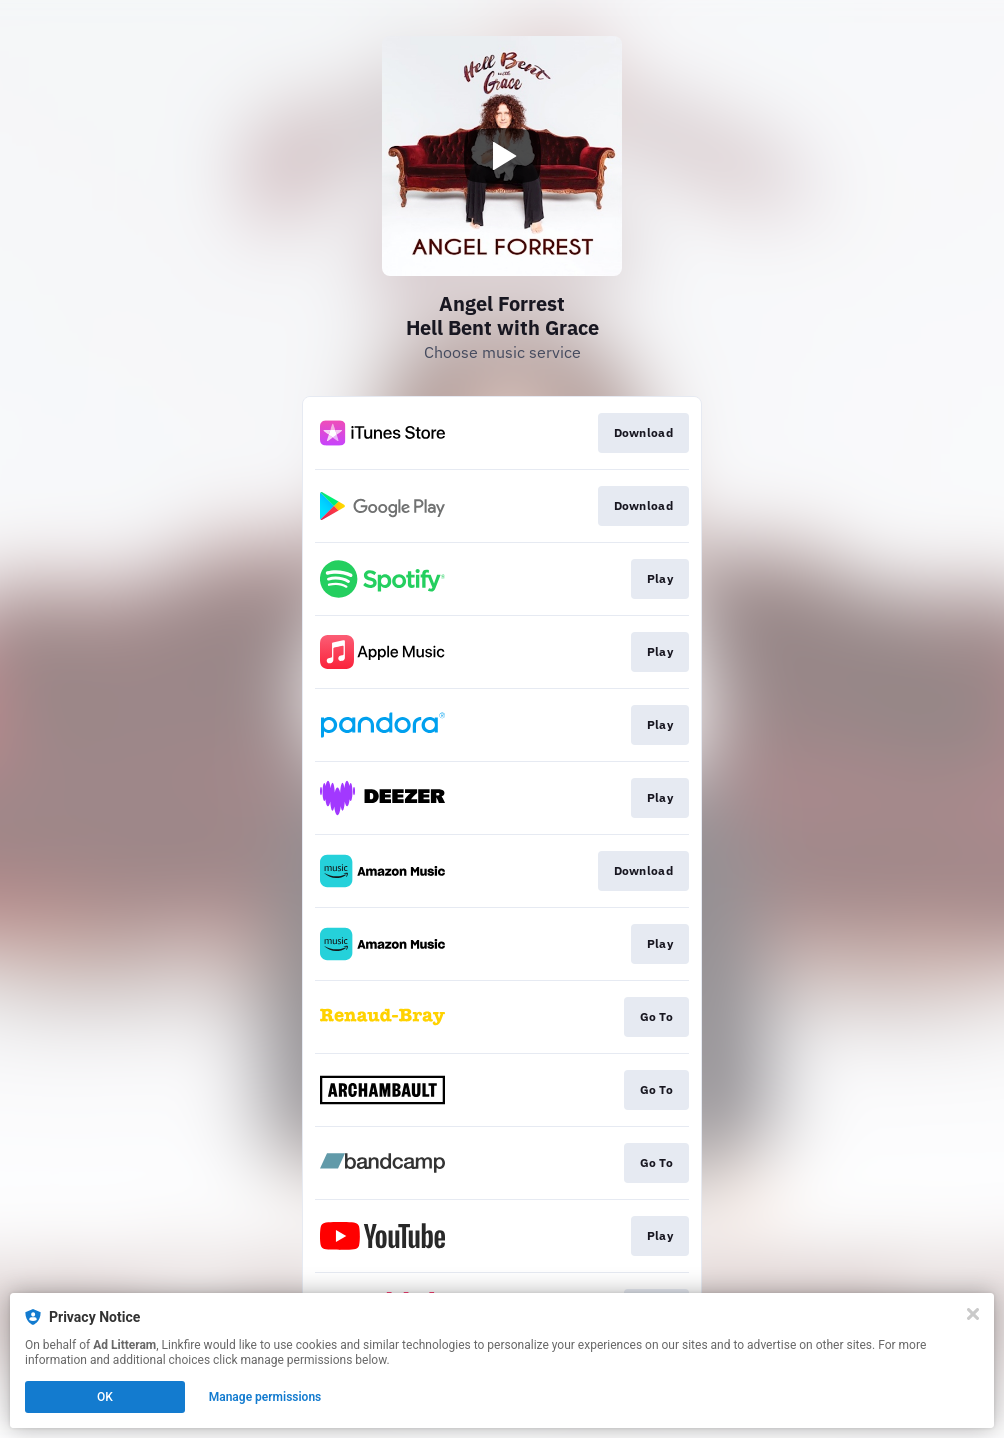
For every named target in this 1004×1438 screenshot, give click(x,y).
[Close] (973, 1314)
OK (105, 1397)
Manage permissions (265, 1397)
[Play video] (502, 156)
